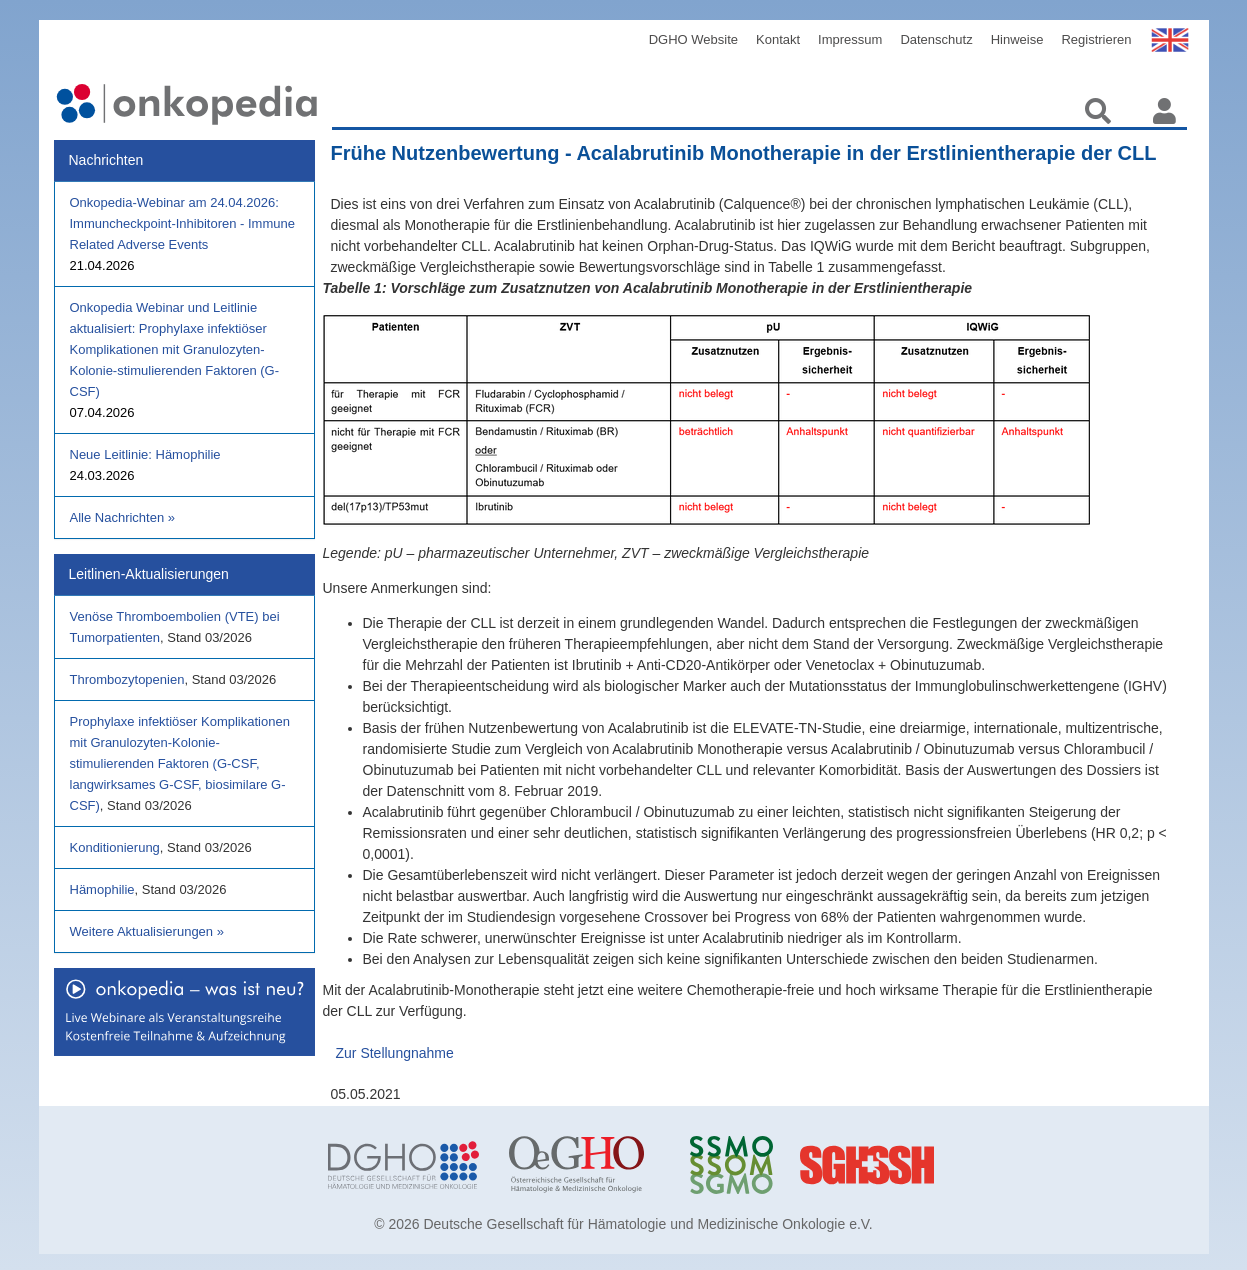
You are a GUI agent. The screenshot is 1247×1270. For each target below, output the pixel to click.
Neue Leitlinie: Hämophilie (145, 454)
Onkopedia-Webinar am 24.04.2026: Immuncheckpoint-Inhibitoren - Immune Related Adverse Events (182, 223)
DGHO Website (693, 39)
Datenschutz (936, 39)
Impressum (850, 39)
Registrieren (1096, 39)
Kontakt (778, 39)
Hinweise (1017, 39)
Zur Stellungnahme (395, 1053)
